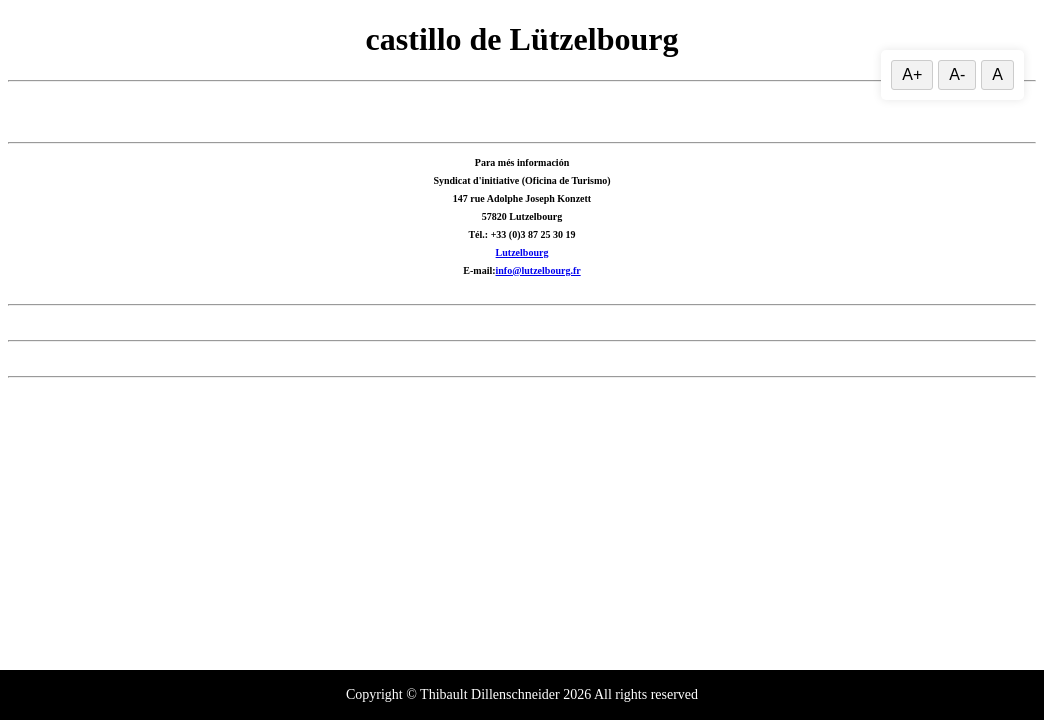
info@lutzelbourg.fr (538, 270)
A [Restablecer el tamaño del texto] (997, 74)
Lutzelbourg (522, 252)
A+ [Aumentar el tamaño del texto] (912, 74)
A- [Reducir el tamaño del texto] (957, 74)
